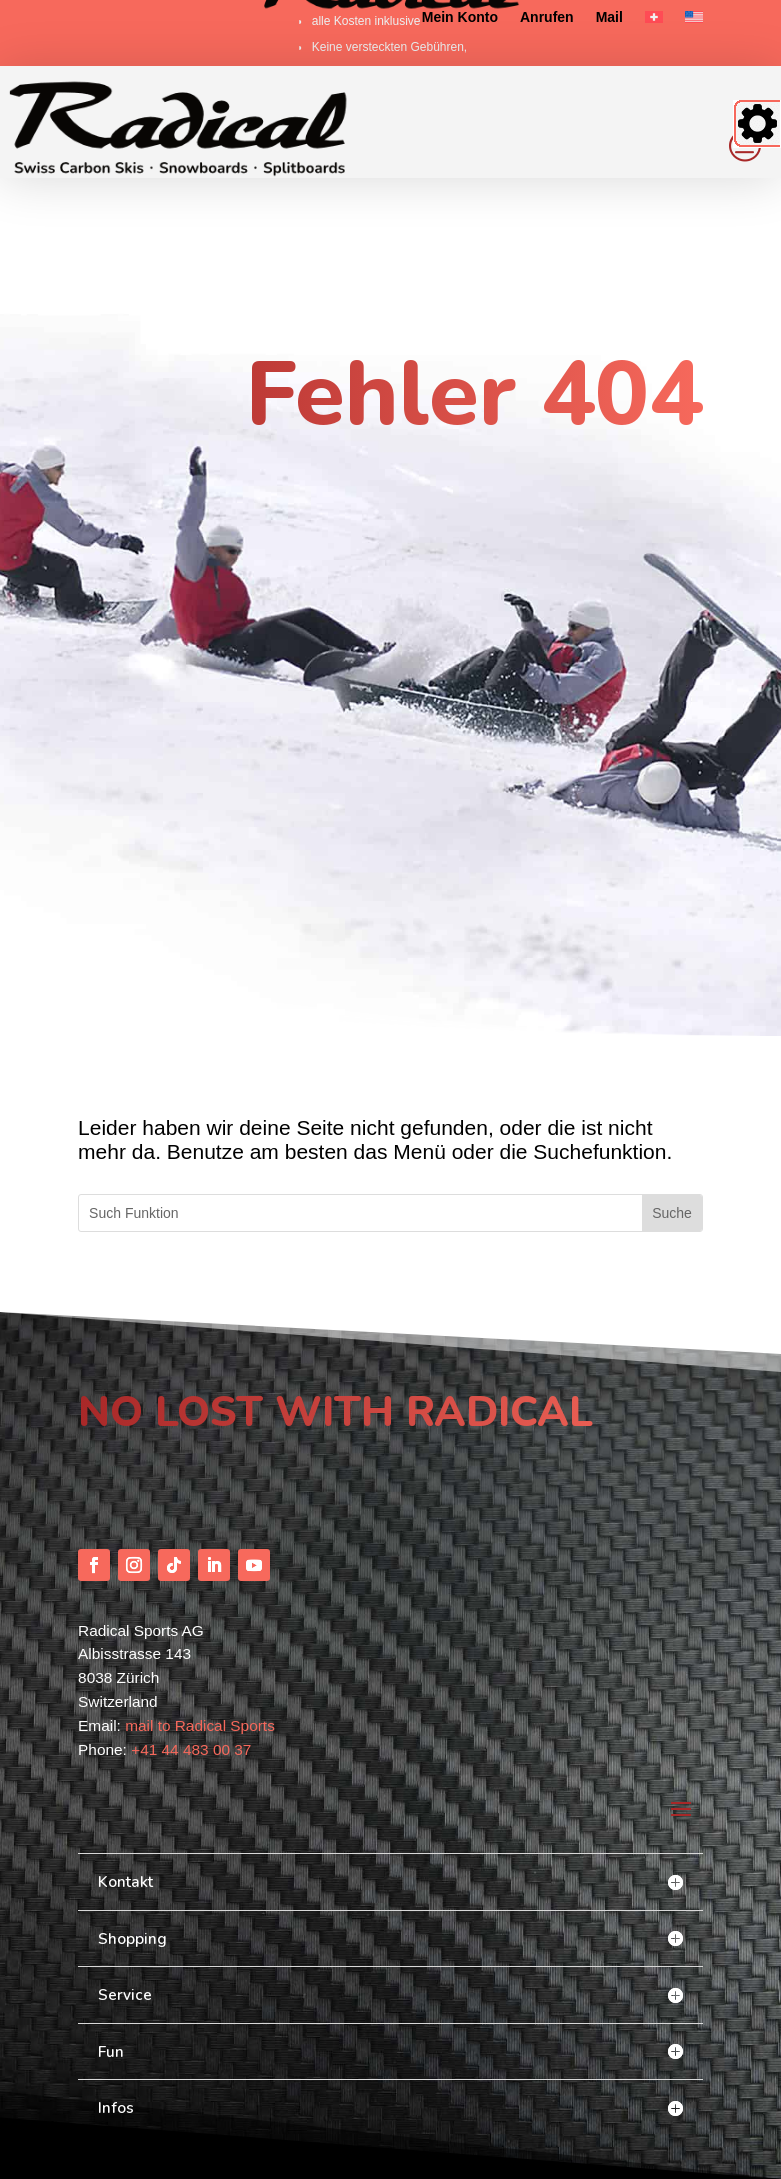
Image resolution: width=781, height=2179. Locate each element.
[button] (94, 1472)
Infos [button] (116, 2015)
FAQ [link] (482, 2153)
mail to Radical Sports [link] (200, 1633)
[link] (654, 21)
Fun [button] (111, 1958)
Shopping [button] (132, 1846)
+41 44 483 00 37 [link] (191, 1656)
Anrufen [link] (547, 17)
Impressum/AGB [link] (662, 2153)
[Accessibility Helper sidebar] (757, 124)
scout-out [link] (140, 2099)
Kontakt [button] (125, 1789)
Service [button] (125, 1902)
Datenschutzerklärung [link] (557, 2153)
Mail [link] (609, 17)
